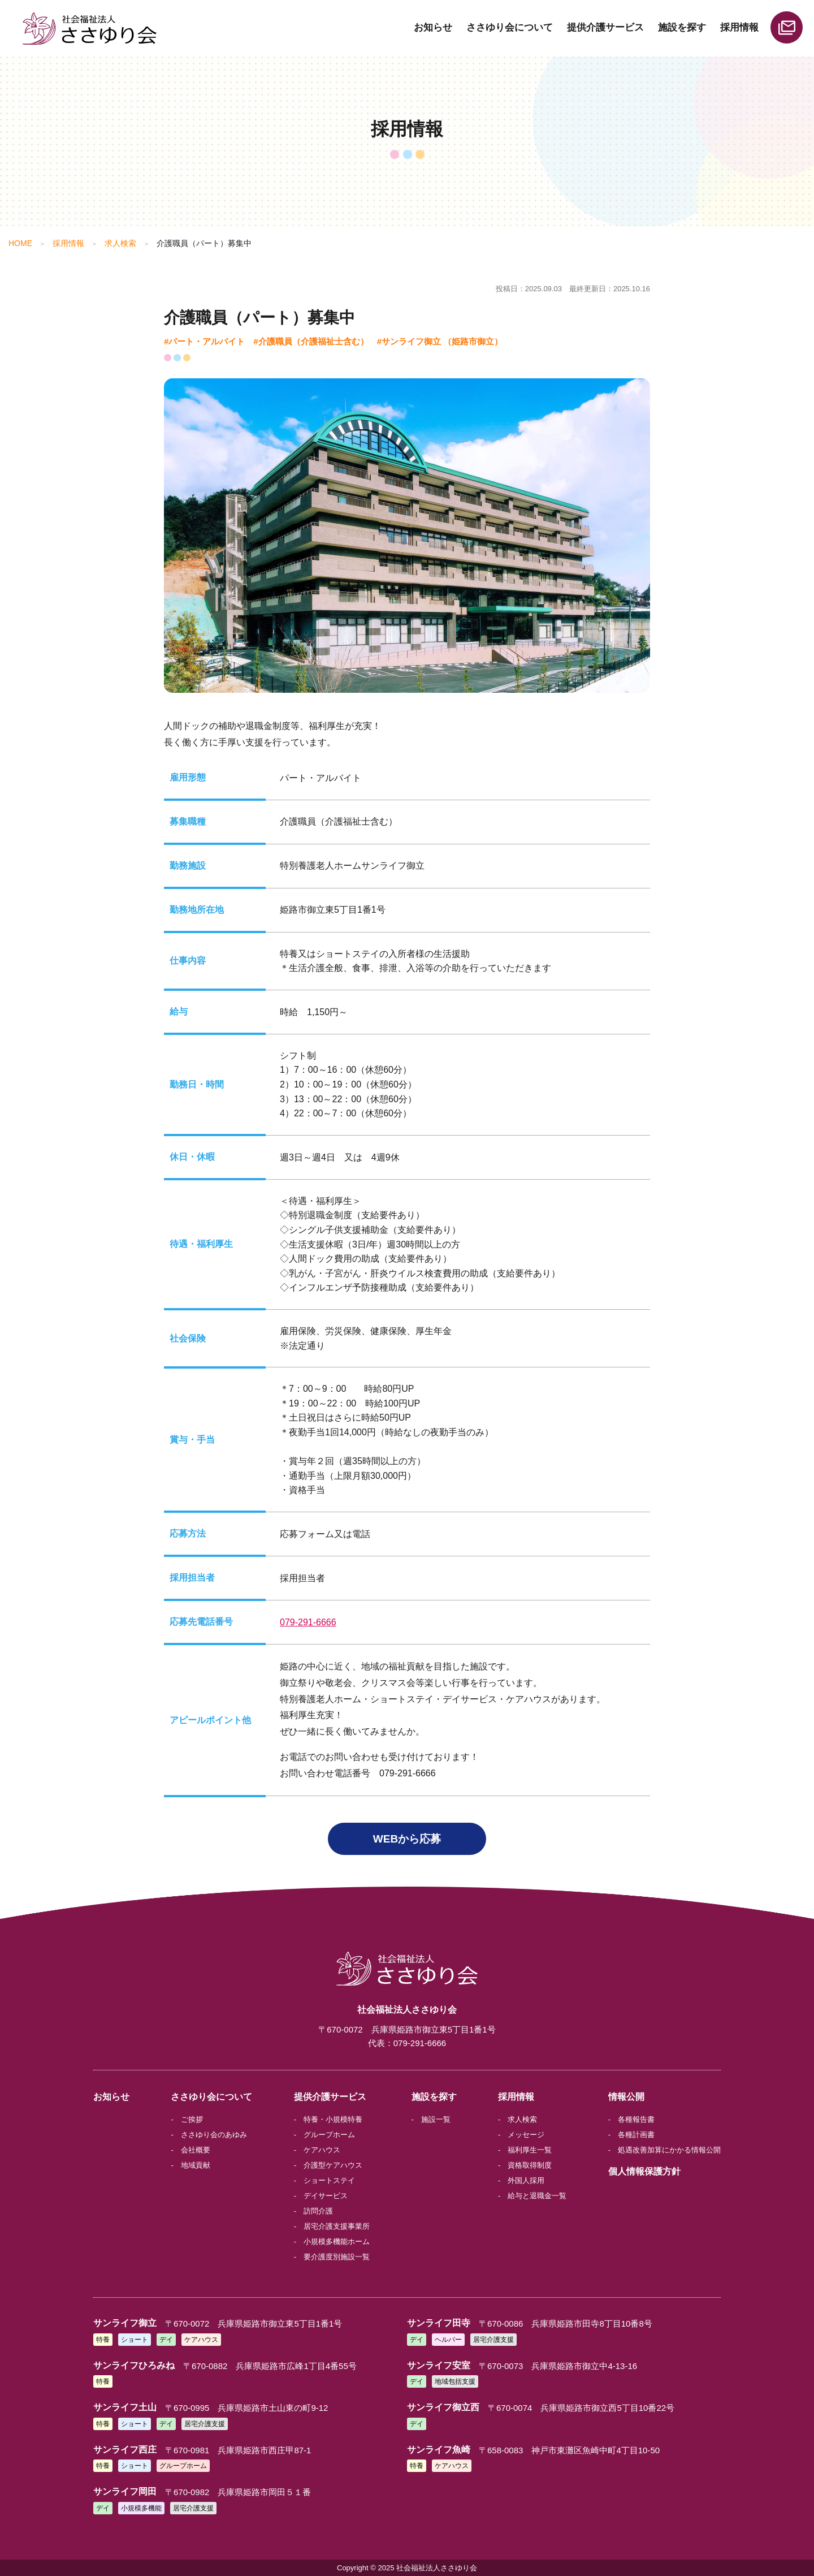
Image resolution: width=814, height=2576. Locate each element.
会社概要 (195, 2150)
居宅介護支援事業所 (337, 2226)
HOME (20, 243)
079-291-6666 (308, 1622)
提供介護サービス (605, 27)
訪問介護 (318, 2211)
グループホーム (329, 2134)
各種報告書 (636, 2119)
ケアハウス (322, 2150)
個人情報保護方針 (644, 2171)
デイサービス (326, 2195)
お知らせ (433, 27)
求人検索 (120, 243)
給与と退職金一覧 (537, 2195)
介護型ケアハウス (333, 2165)
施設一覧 (436, 2119)
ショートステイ (329, 2180)
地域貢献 (195, 2165)
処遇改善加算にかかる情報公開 (669, 2150)
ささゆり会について (509, 27)
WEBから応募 (407, 1839)
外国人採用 (526, 2180)
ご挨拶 (192, 2119)
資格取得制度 (530, 2165)
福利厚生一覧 (530, 2150)
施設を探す (682, 27)
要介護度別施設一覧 (337, 2257)
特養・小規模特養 (333, 2119)
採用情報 (739, 27)
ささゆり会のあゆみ (214, 2134)
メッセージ (526, 2134)
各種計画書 (636, 2134)
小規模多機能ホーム (337, 2241)
